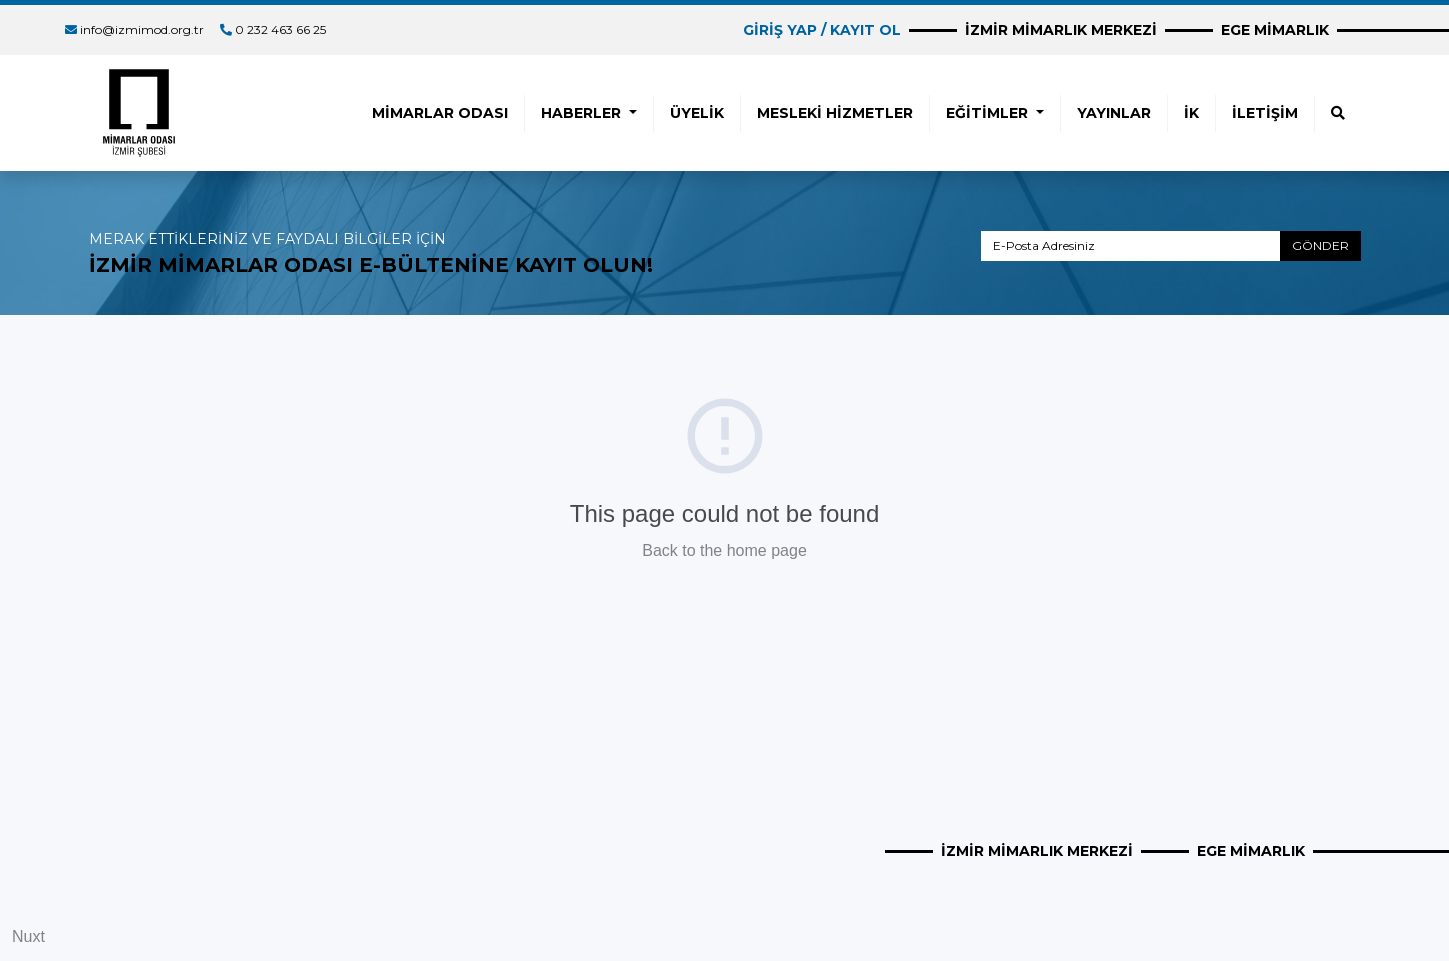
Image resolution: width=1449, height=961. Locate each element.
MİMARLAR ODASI (440, 113)
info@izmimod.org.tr (142, 29)
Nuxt (28, 936)
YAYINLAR (1114, 113)
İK (1191, 113)
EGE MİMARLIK (1275, 30)
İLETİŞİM (1265, 113)
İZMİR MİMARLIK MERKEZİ (1061, 30)
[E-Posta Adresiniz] (1131, 246)
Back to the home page (724, 550)
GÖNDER (1320, 245)
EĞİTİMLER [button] (989, 113)
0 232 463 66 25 (280, 29)
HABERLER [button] (583, 113)
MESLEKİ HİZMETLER (835, 113)
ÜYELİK (697, 113)
